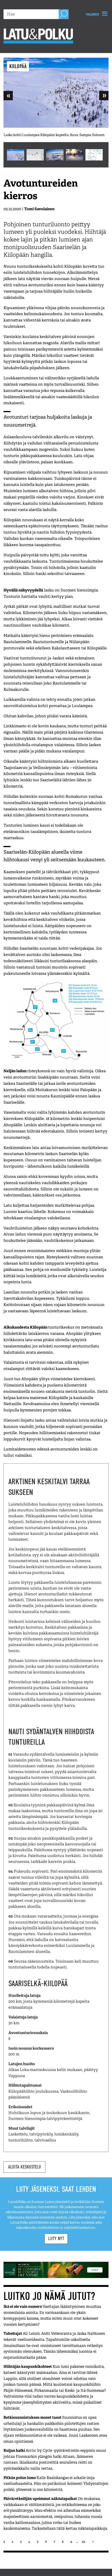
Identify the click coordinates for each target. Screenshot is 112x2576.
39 (83, 2541)
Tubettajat (54, 2345)
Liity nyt (56, 2238)
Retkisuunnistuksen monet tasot (55, 2429)
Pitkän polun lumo (55, 2483)
